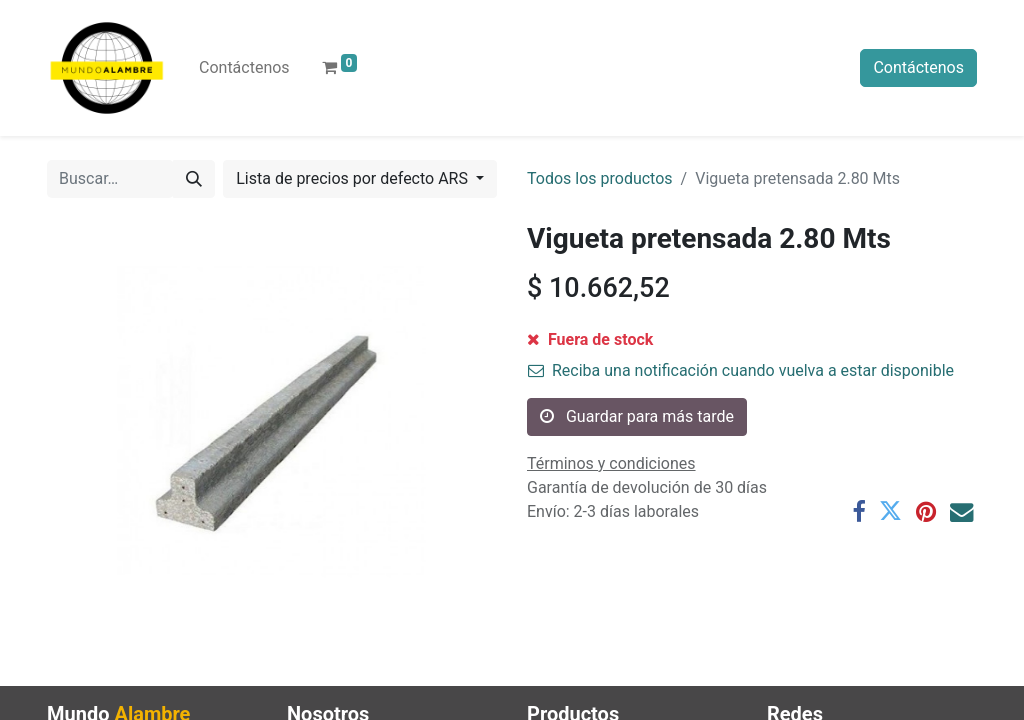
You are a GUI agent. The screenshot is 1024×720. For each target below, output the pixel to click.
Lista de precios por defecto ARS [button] (354, 178)
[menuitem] (244, 68)
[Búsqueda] (194, 179)
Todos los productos (600, 178)
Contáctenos (918, 67)
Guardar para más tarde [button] (637, 416)
